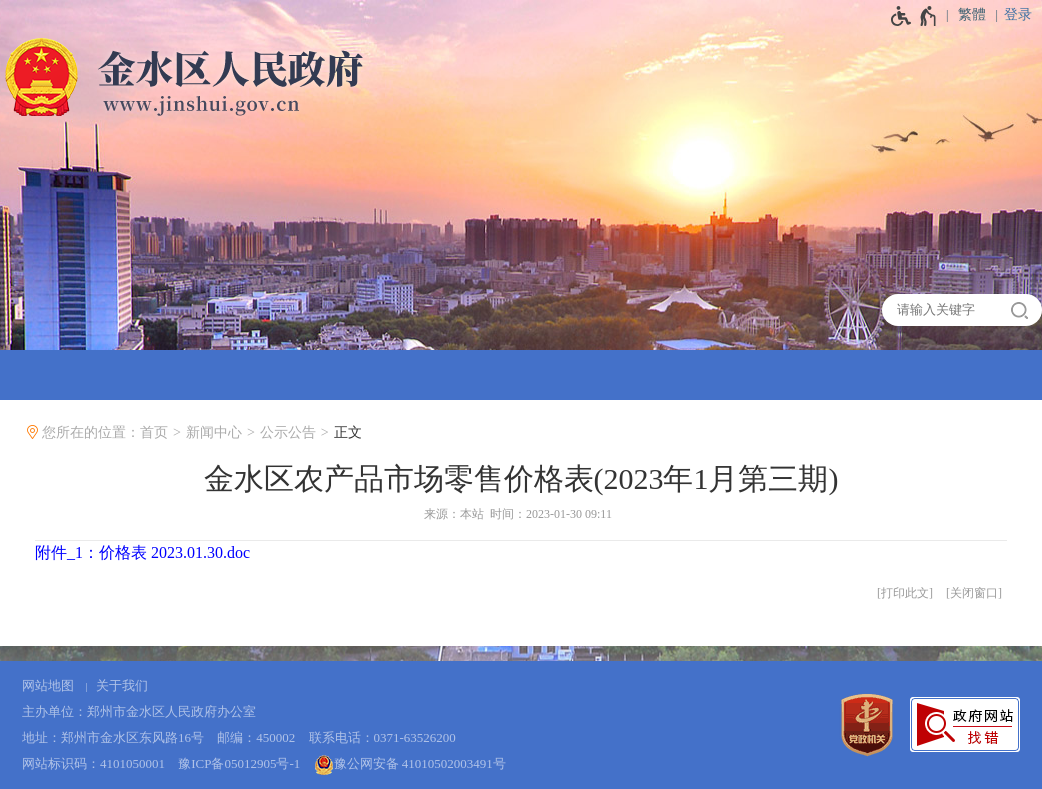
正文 (348, 432)
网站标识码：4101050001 (93, 763)
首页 (154, 432)
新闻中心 (214, 432)
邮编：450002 (256, 737)
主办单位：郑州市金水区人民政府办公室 (139, 711)
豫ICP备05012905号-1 (239, 763)
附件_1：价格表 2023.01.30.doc (142, 552)
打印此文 (905, 593)
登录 (1018, 14)
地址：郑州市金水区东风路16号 (113, 737)
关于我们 (122, 685)
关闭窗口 (974, 593)
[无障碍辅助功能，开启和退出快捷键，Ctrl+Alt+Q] (914, 16)
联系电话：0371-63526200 (382, 737)
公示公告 (288, 432)
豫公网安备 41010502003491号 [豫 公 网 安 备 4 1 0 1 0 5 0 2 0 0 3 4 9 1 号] (410, 765)
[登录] (1023, 15)
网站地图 (48, 685)
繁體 (972, 14)
